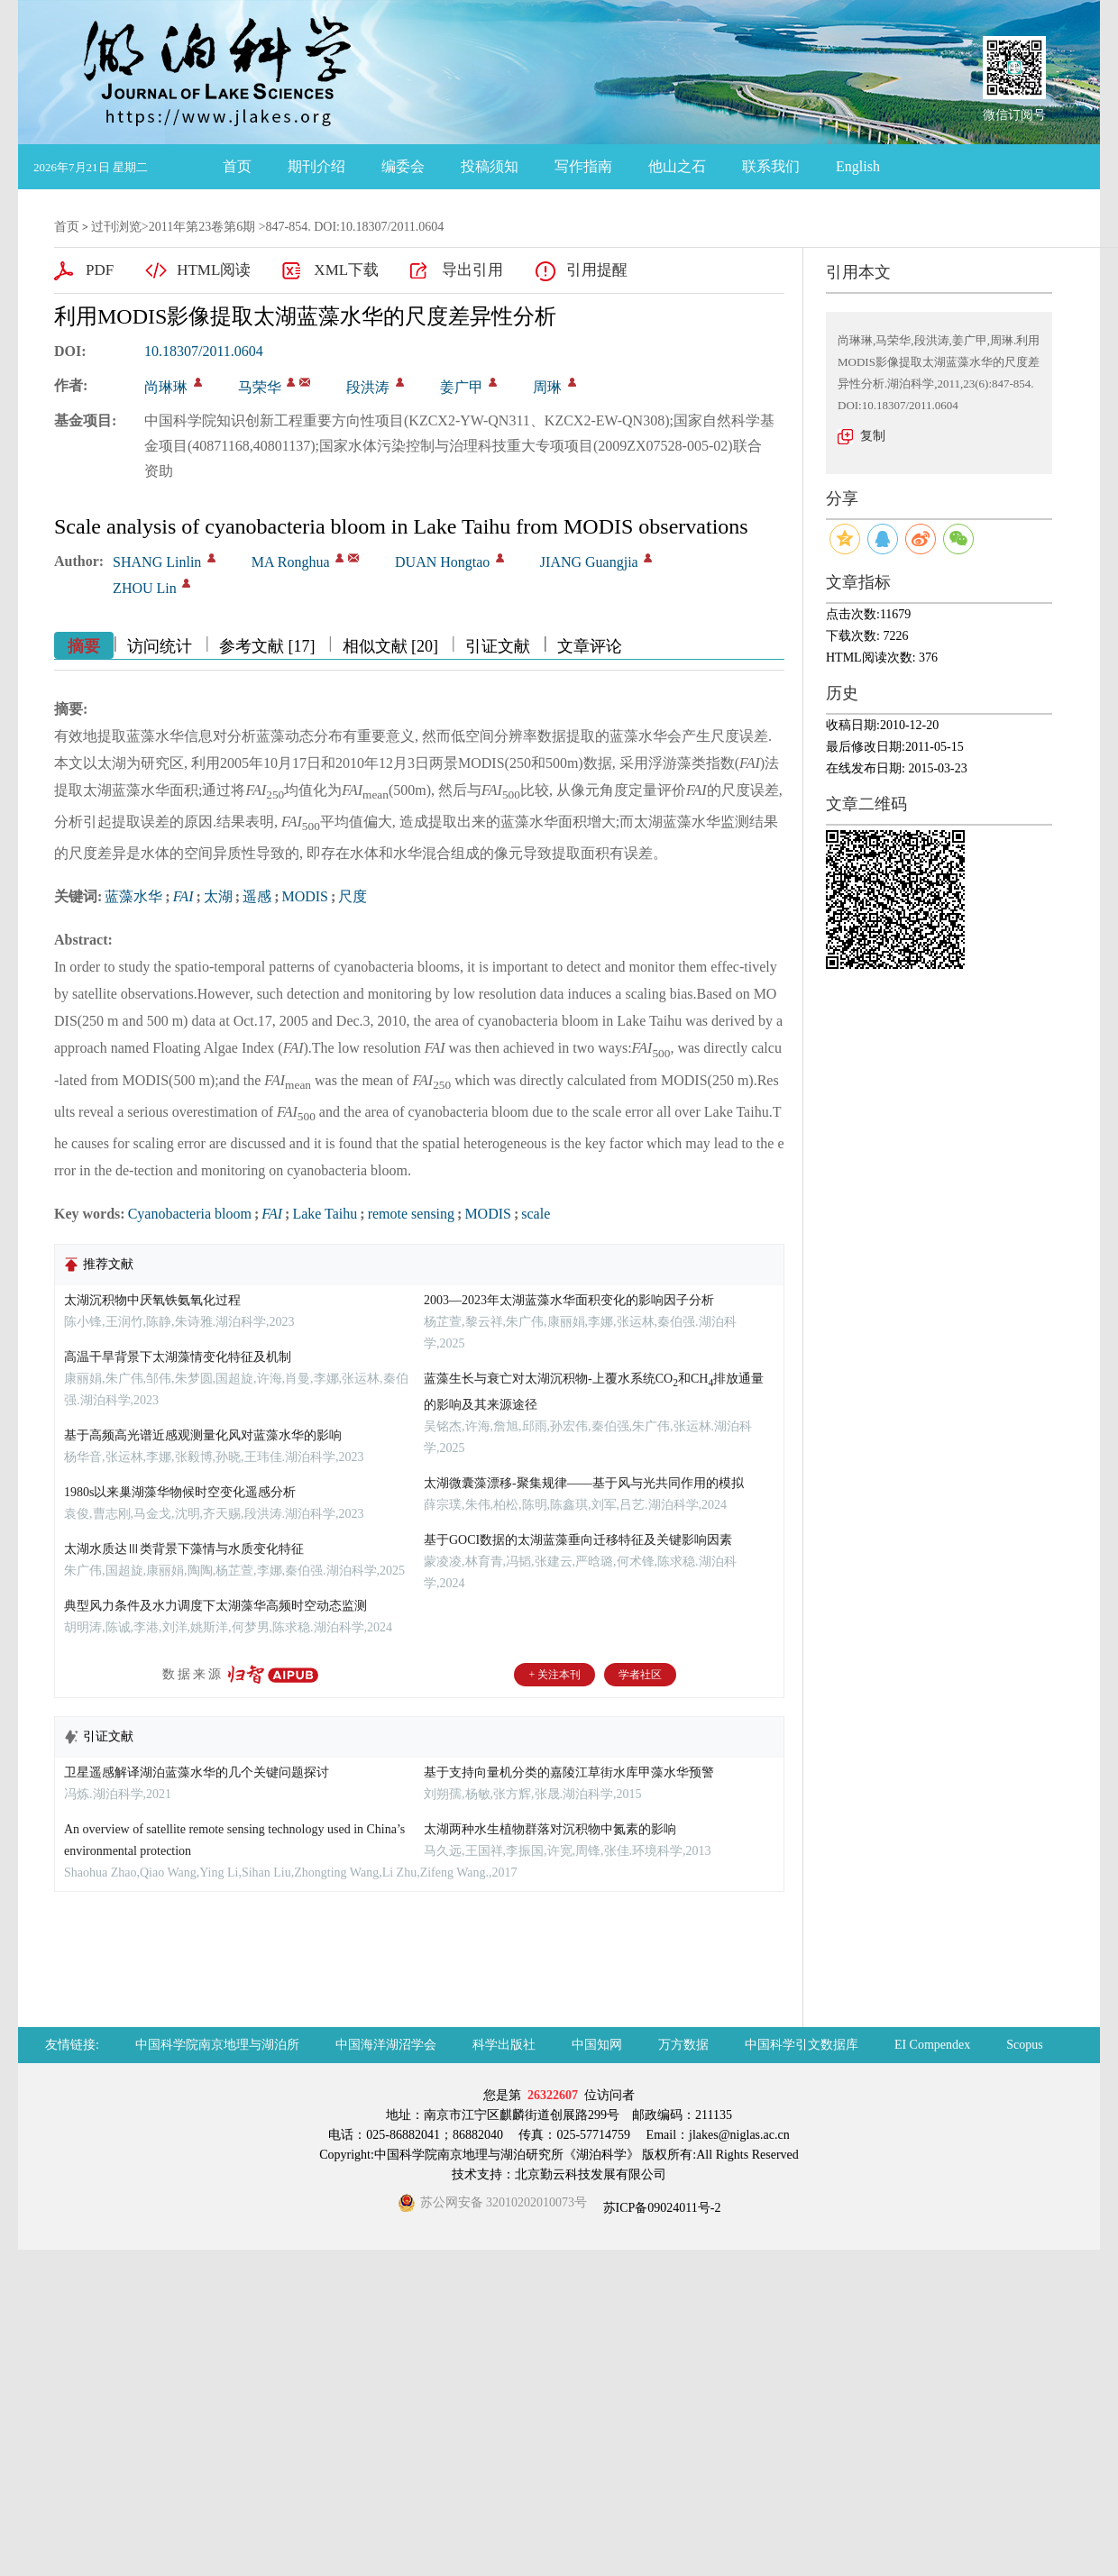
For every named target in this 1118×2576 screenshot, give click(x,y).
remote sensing (411, 1213)
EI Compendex (932, 2044)
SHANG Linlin (157, 562)
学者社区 (640, 1674)
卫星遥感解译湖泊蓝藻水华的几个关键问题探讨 (196, 1772)
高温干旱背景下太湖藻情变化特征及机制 (177, 1357)
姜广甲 (461, 387)
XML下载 (346, 270)
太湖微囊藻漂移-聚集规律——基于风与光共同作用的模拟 (584, 1483)
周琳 (547, 387)
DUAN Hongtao (442, 562)
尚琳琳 (166, 387)
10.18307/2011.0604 (203, 351)
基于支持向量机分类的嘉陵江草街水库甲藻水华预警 (569, 1772)
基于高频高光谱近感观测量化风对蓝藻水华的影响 (203, 1435)
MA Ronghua (291, 562)
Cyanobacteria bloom (190, 1213)
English (858, 166)
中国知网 (597, 2044)
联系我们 (771, 166)
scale (535, 1213)
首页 (237, 166)
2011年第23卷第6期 (202, 226)
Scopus (1024, 2044)
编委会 (403, 166)
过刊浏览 (116, 226)
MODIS (304, 896)
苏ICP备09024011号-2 (660, 2208)
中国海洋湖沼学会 (385, 2044)
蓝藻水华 (133, 896)
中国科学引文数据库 (801, 2044)
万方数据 (683, 2044)
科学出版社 (504, 2044)
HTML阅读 (214, 270)
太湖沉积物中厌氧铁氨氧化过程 (152, 1300)
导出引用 (472, 270)
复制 (872, 436)
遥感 (257, 896)
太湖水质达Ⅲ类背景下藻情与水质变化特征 (184, 1549)
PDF (100, 270)
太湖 (218, 896)
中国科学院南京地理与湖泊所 (217, 2044)
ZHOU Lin (145, 588)
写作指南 (583, 166)
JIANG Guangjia (589, 562)
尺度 (352, 896)
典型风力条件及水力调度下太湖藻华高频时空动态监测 (215, 1605)
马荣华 (259, 387)
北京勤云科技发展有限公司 (590, 2174)
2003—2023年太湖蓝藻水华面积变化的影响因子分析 (569, 1300)
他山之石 (677, 166)
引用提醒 (597, 270)
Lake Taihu (324, 1213)
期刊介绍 (316, 166)
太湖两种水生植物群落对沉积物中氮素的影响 (550, 1829)
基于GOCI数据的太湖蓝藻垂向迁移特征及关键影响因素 (578, 1540)
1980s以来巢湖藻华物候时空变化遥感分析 (180, 1492)
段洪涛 (367, 387)
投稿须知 (489, 166)
